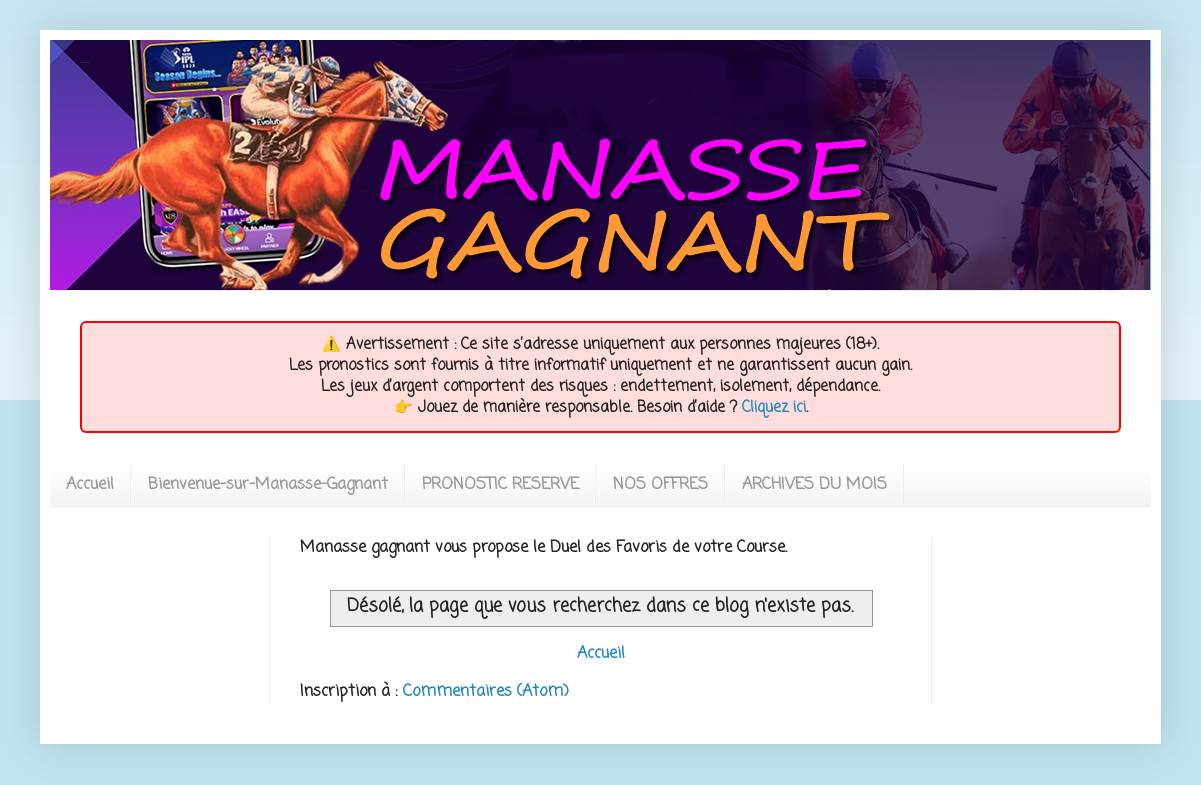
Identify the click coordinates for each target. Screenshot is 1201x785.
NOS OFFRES (660, 485)
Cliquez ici (774, 408)
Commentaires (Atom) (486, 692)
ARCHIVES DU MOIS (814, 485)
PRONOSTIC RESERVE (500, 485)
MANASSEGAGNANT (84, 62)
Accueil (90, 485)
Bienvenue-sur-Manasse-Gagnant (268, 485)
